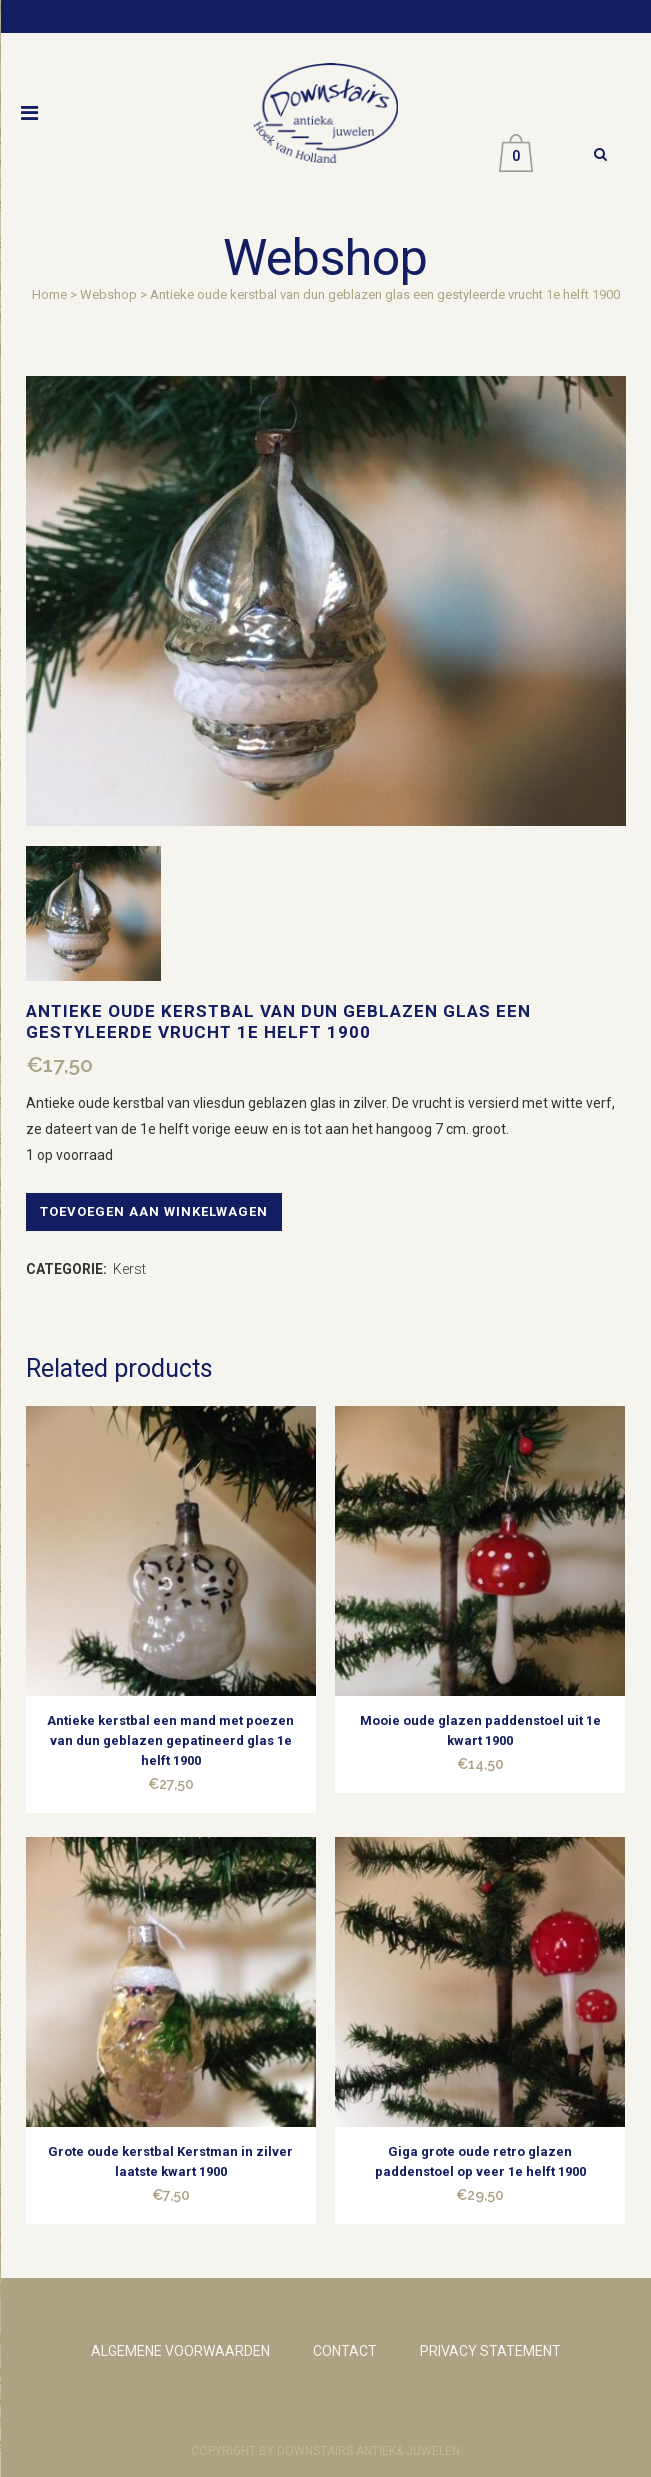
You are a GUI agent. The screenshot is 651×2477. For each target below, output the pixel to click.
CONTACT (345, 2351)
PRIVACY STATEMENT (490, 2351)
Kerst (129, 1269)
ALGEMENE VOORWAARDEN (180, 2351)
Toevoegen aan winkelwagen (154, 1211)
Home (49, 294)
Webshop (108, 294)
